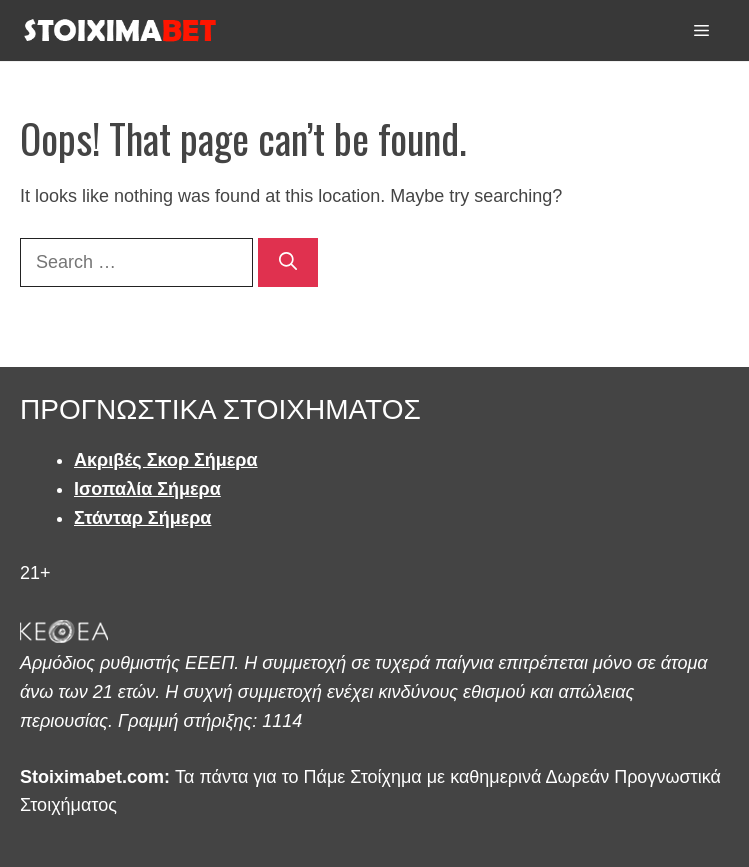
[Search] (288, 262)
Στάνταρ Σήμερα (142, 518)
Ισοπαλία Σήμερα (147, 489)
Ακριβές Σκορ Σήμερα (166, 460)
